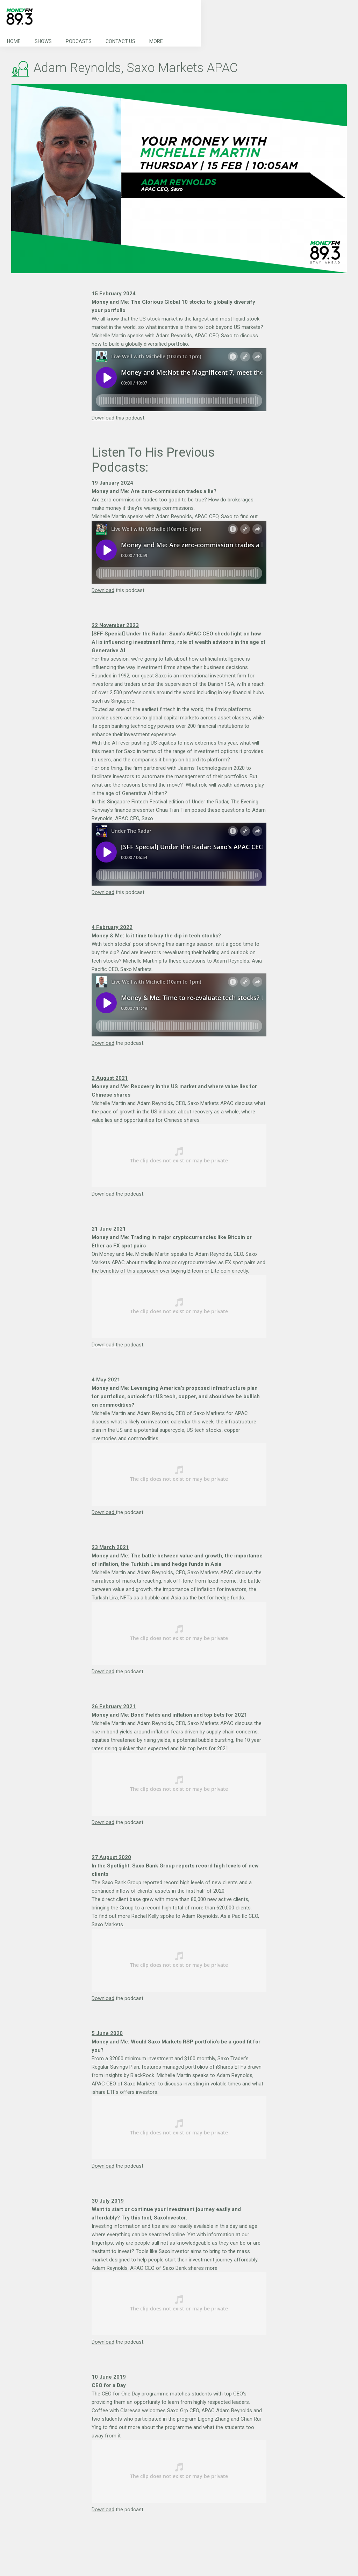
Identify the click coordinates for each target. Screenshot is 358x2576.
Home (14, 41)
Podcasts (79, 41)
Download (103, 418)
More (156, 41)
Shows (43, 41)
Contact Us (120, 41)
